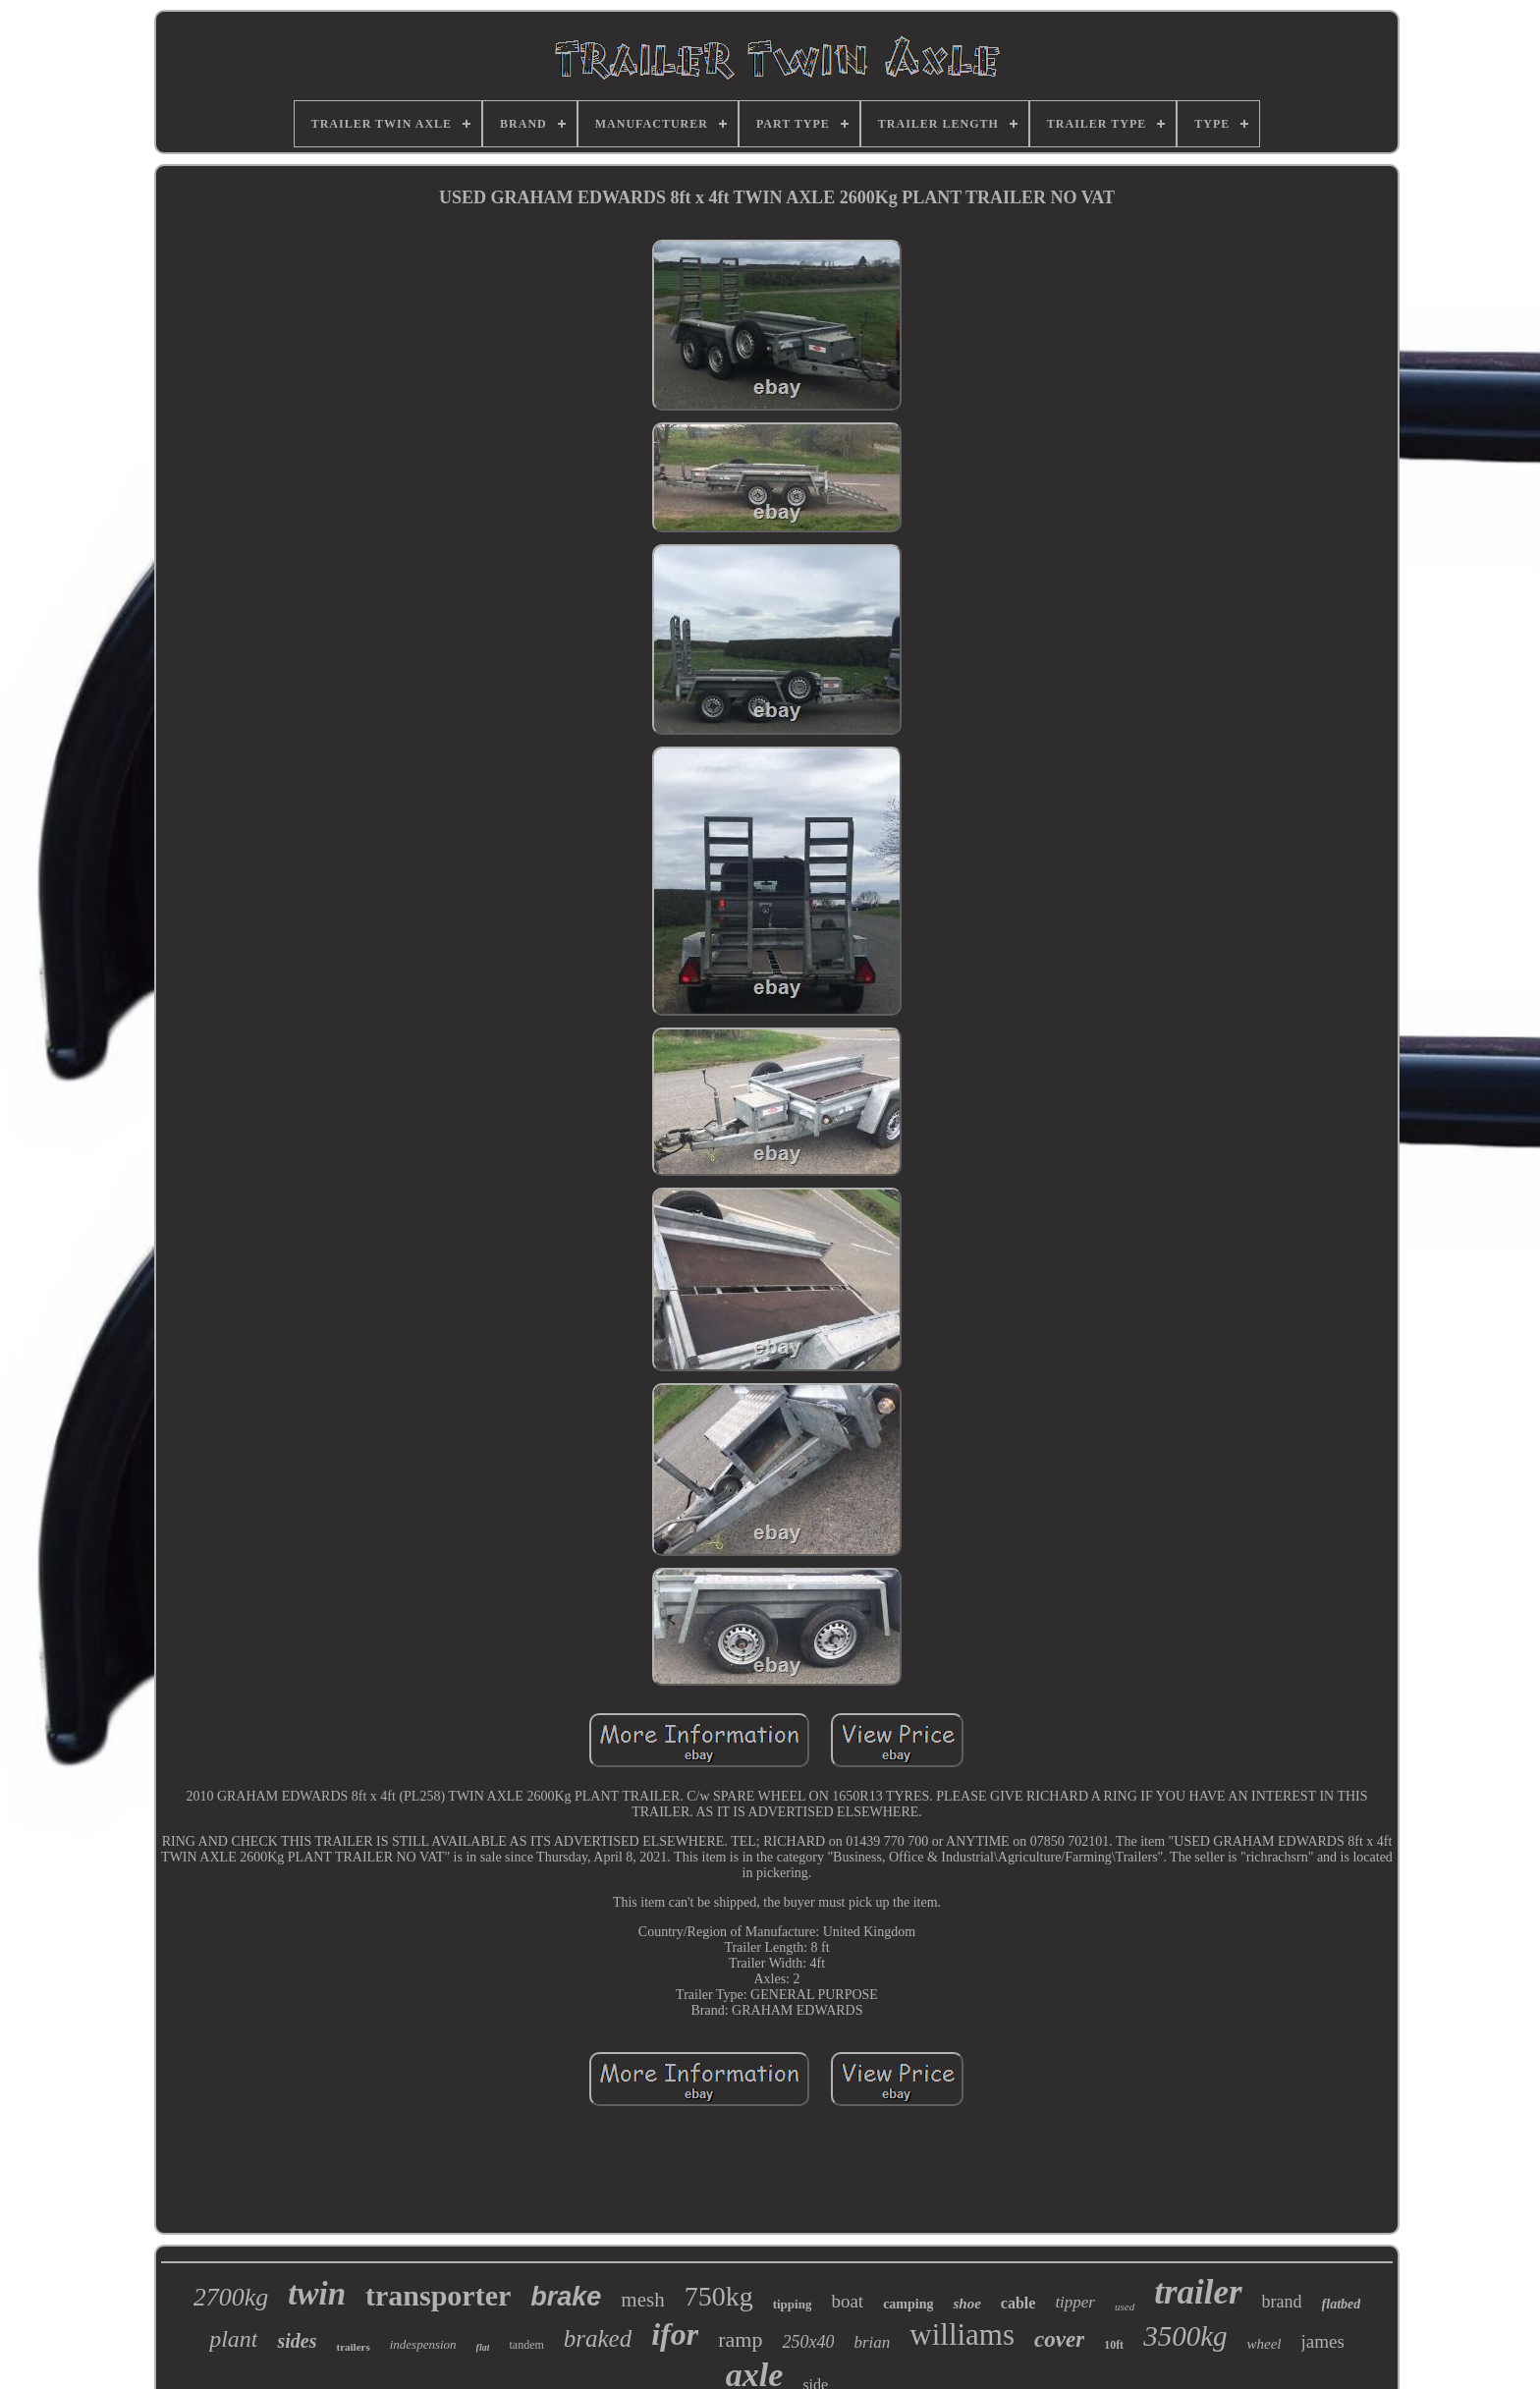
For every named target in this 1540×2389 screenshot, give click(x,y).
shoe (966, 2303)
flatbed (1341, 2304)
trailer (1197, 2292)
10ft (1114, 2345)
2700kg (231, 2297)
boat (847, 2301)
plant (233, 2339)
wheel (1264, 2344)
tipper (1075, 2302)
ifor (674, 2334)
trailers (352, 2347)
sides (296, 2341)
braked (598, 2338)
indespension (423, 2344)
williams (962, 2334)
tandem (526, 2345)
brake (565, 2296)
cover (1059, 2339)
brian (871, 2342)
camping (908, 2304)
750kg (719, 2296)
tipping (792, 2304)
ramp (740, 2339)
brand (1282, 2301)
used (1124, 2306)
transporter (438, 2295)
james (1323, 2341)
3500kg (1185, 2336)
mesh (642, 2299)
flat (483, 2347)
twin (317, 2293)
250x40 (808, 2342)
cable (1018, 2303)
